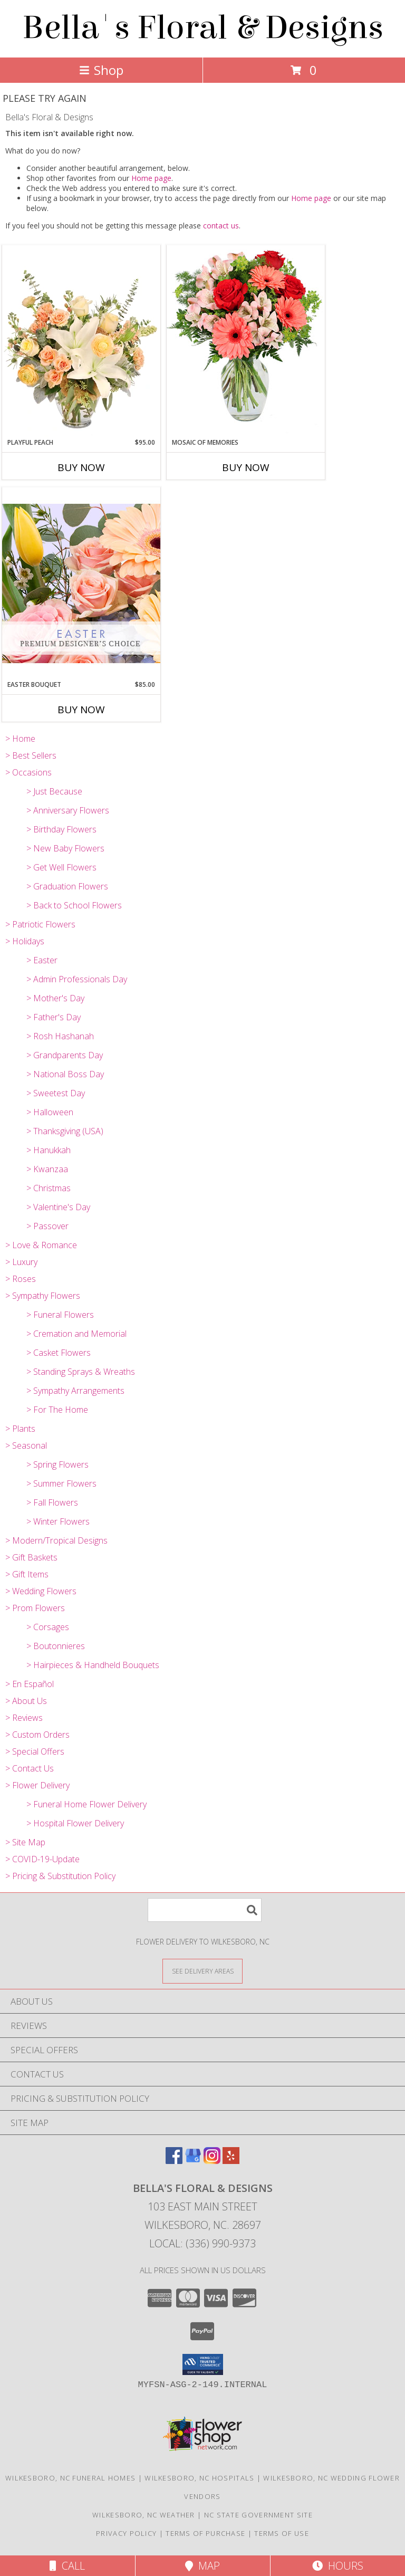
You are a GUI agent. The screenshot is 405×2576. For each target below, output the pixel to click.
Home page (151, 178)
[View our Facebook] (174, 2160)
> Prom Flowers (35, 1608)
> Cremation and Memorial (76, 1333)
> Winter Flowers (58, 1521)
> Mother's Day (55, 998)
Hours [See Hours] (337, 2566)
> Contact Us (29, 1768)
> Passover (47, 1226)
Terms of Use (281, 2533)
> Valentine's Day (58, 1207)
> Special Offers (34, 1751)
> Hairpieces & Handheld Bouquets (92, 1665)
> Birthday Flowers (61, 829)
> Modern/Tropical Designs (56, 1540)
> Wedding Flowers (40, 1591)
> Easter (41, 960)
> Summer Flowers (61, 1483)
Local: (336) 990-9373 (202, 2243)
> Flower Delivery (37, 1785)
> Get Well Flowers (61, 867)
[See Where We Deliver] (202, 1971)
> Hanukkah (48, 1150)
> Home (20, 738)
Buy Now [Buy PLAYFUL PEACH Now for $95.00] (81, 467)
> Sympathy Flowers (42, 1295)
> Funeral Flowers (60, 1314)
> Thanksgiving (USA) (64, 1131)
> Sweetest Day (55, 1093)
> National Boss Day (65, 1074)
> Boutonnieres (55, 1646)
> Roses (20, 1279)
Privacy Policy (126, 2533)
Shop (101, 70)
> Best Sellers (30, 755)
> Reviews (24, 1717)
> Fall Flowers (52, 1502)
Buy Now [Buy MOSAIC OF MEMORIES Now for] (245, 467)
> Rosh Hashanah (60, 1036)
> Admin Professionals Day (76, 979)
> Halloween (49, 1112)
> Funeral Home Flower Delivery (86, 1804)
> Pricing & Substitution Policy (60, 1876)
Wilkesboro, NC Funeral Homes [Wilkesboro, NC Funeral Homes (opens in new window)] (70, 2478)
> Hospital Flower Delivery (75, 1823)
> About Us (26, 1701)
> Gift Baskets (31, 1557)
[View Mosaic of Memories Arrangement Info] (246, 341)
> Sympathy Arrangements (75, 1390)
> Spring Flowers (57, 1464)
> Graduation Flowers (67, 886)
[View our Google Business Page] (193, 2160)
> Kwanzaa (47, 1169)
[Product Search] (205, 1910)
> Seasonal (26, 1445)
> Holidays (24, 941)
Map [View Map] (202, 2566)
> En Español (29, 1684)
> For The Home (57, 1409)
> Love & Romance (41, 1245)
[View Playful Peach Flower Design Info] (81, 341)
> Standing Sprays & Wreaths (80, 1371)
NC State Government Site (258, 2515)
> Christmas (48, 1188)
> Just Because (54, 791)
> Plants (20, 1428)
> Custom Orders (37, 1734)
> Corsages (47, 1627)
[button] (202, 2364)
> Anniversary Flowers (67, 810)
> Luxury (21, 1262)
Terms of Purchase (205, 2533)
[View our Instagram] (212, 2160)
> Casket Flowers (58, 1352)
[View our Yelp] (231, 2160)
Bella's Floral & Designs (202, 27)
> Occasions (28, 772)
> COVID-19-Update (42, 1859)
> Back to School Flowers (74, 905)
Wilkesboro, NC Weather (143, 2515)
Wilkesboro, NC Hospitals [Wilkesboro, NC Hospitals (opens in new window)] (199, 2478)
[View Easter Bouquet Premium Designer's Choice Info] (81, 583)
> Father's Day (53, 1017)
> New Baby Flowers (65, 848)
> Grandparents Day (64, 1055)
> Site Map (25, 1842)
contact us (221, 226)
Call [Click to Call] (67, 2566)
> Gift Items (27, 1574)
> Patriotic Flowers (40, 924)
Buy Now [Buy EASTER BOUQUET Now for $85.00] (81, 709)
